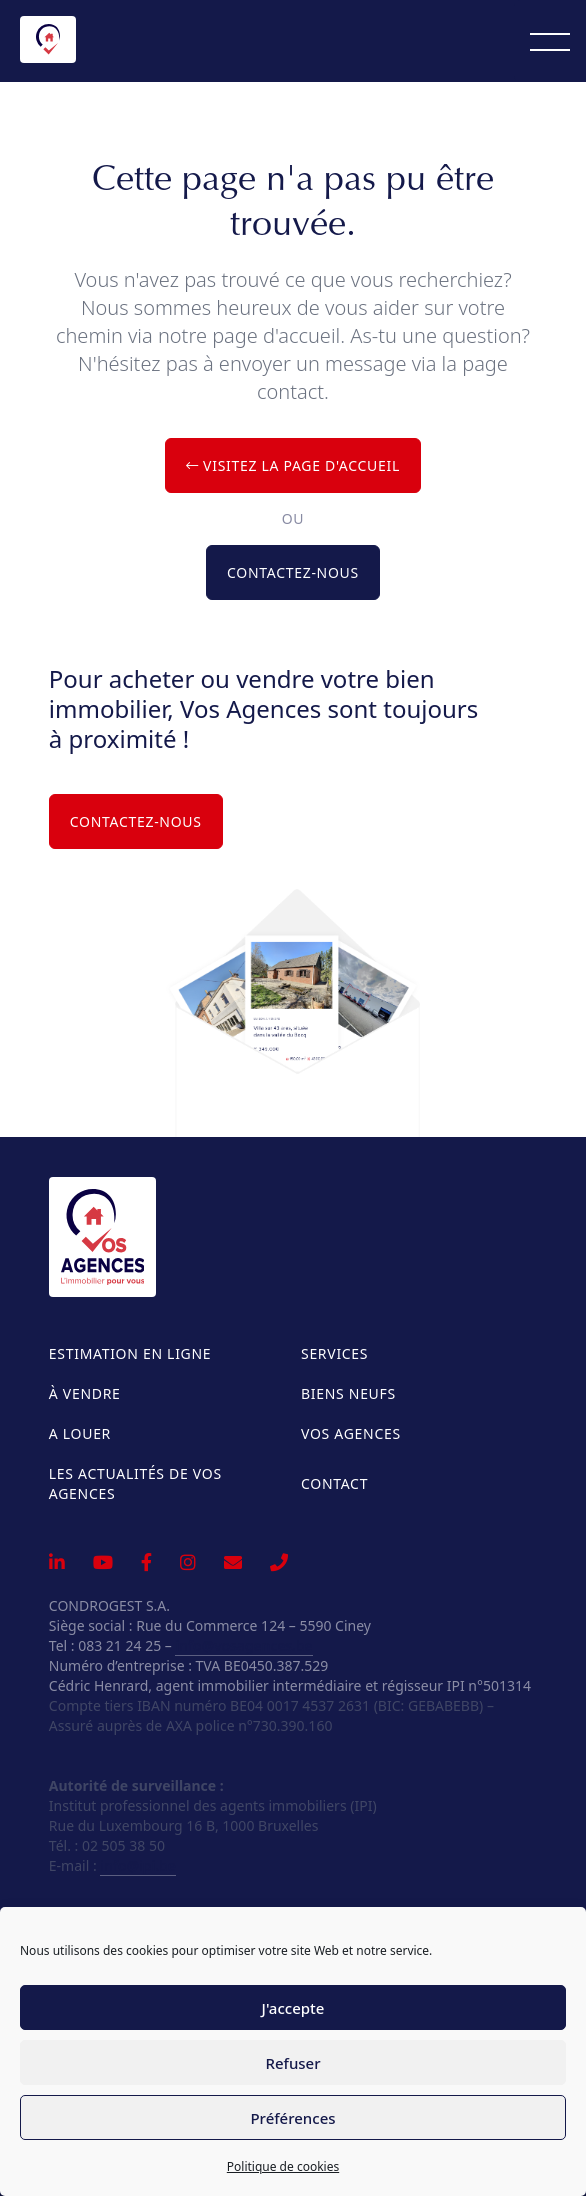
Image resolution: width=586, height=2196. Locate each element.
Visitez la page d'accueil (293, 465)
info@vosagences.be (243, 1645)
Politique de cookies (283, 2166)
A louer (80, 1433)
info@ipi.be (137, 1865)
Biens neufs (348, 1393)
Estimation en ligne (130, 1353)
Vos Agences (351, 1433)
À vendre (85, 1393)
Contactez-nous (293, 572)
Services (334, 1353)
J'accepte (293, 2008)
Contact (334, 1483)
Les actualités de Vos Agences (135, 1483)
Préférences (292, 2118)
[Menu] (550, 41)
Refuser (292, 2063)
